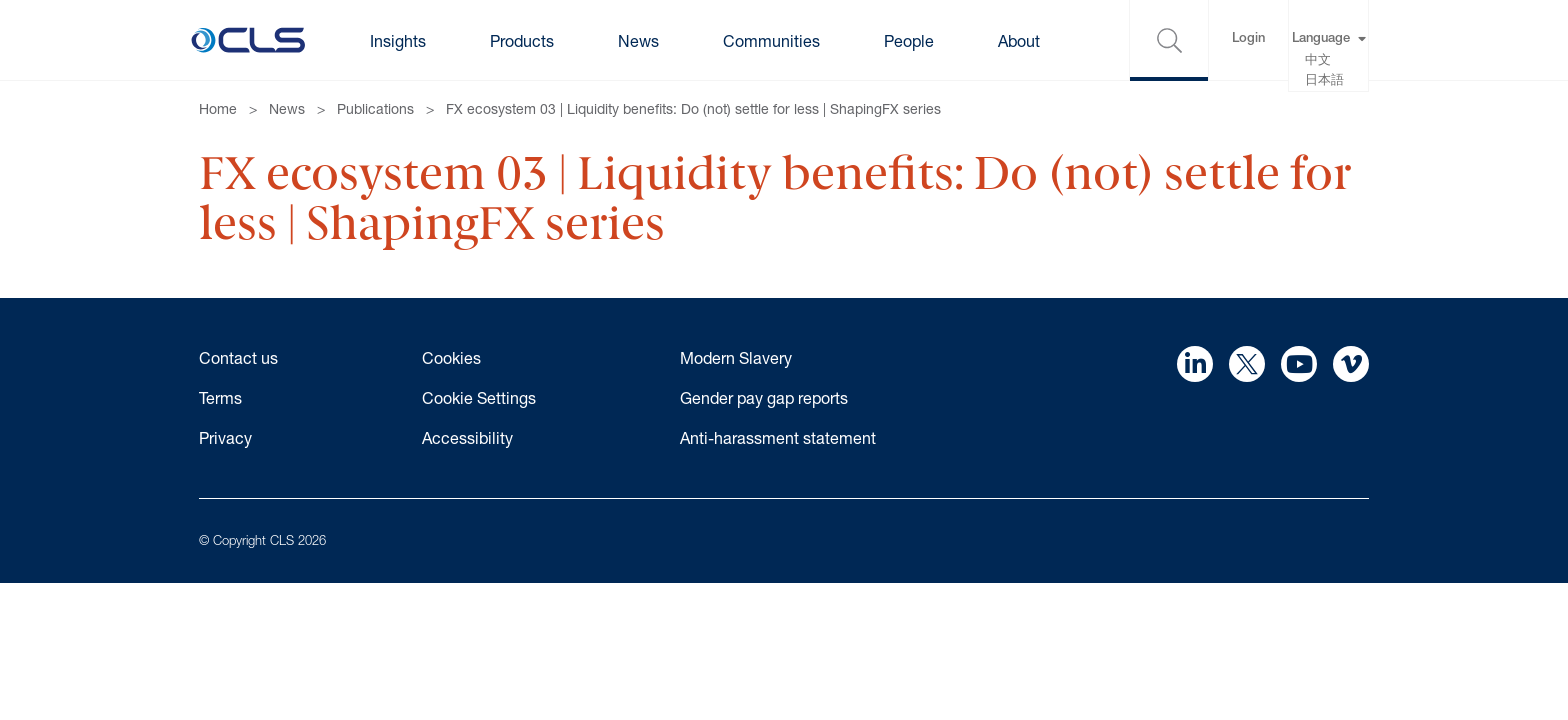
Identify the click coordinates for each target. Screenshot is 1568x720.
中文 (1318, 61)
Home (218, 108)
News (287, 108)
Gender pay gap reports (764, 397)
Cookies (451, 357)
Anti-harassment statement (778, 437)
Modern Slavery (736, 357)
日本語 (1324, 81)
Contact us (238, 357)
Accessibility (467, 437)
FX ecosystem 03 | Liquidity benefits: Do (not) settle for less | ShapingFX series (693, 108)
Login (1248, 39)
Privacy (225, 437)
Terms (220, 397)
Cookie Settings (479, 397)
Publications (375, 108)
